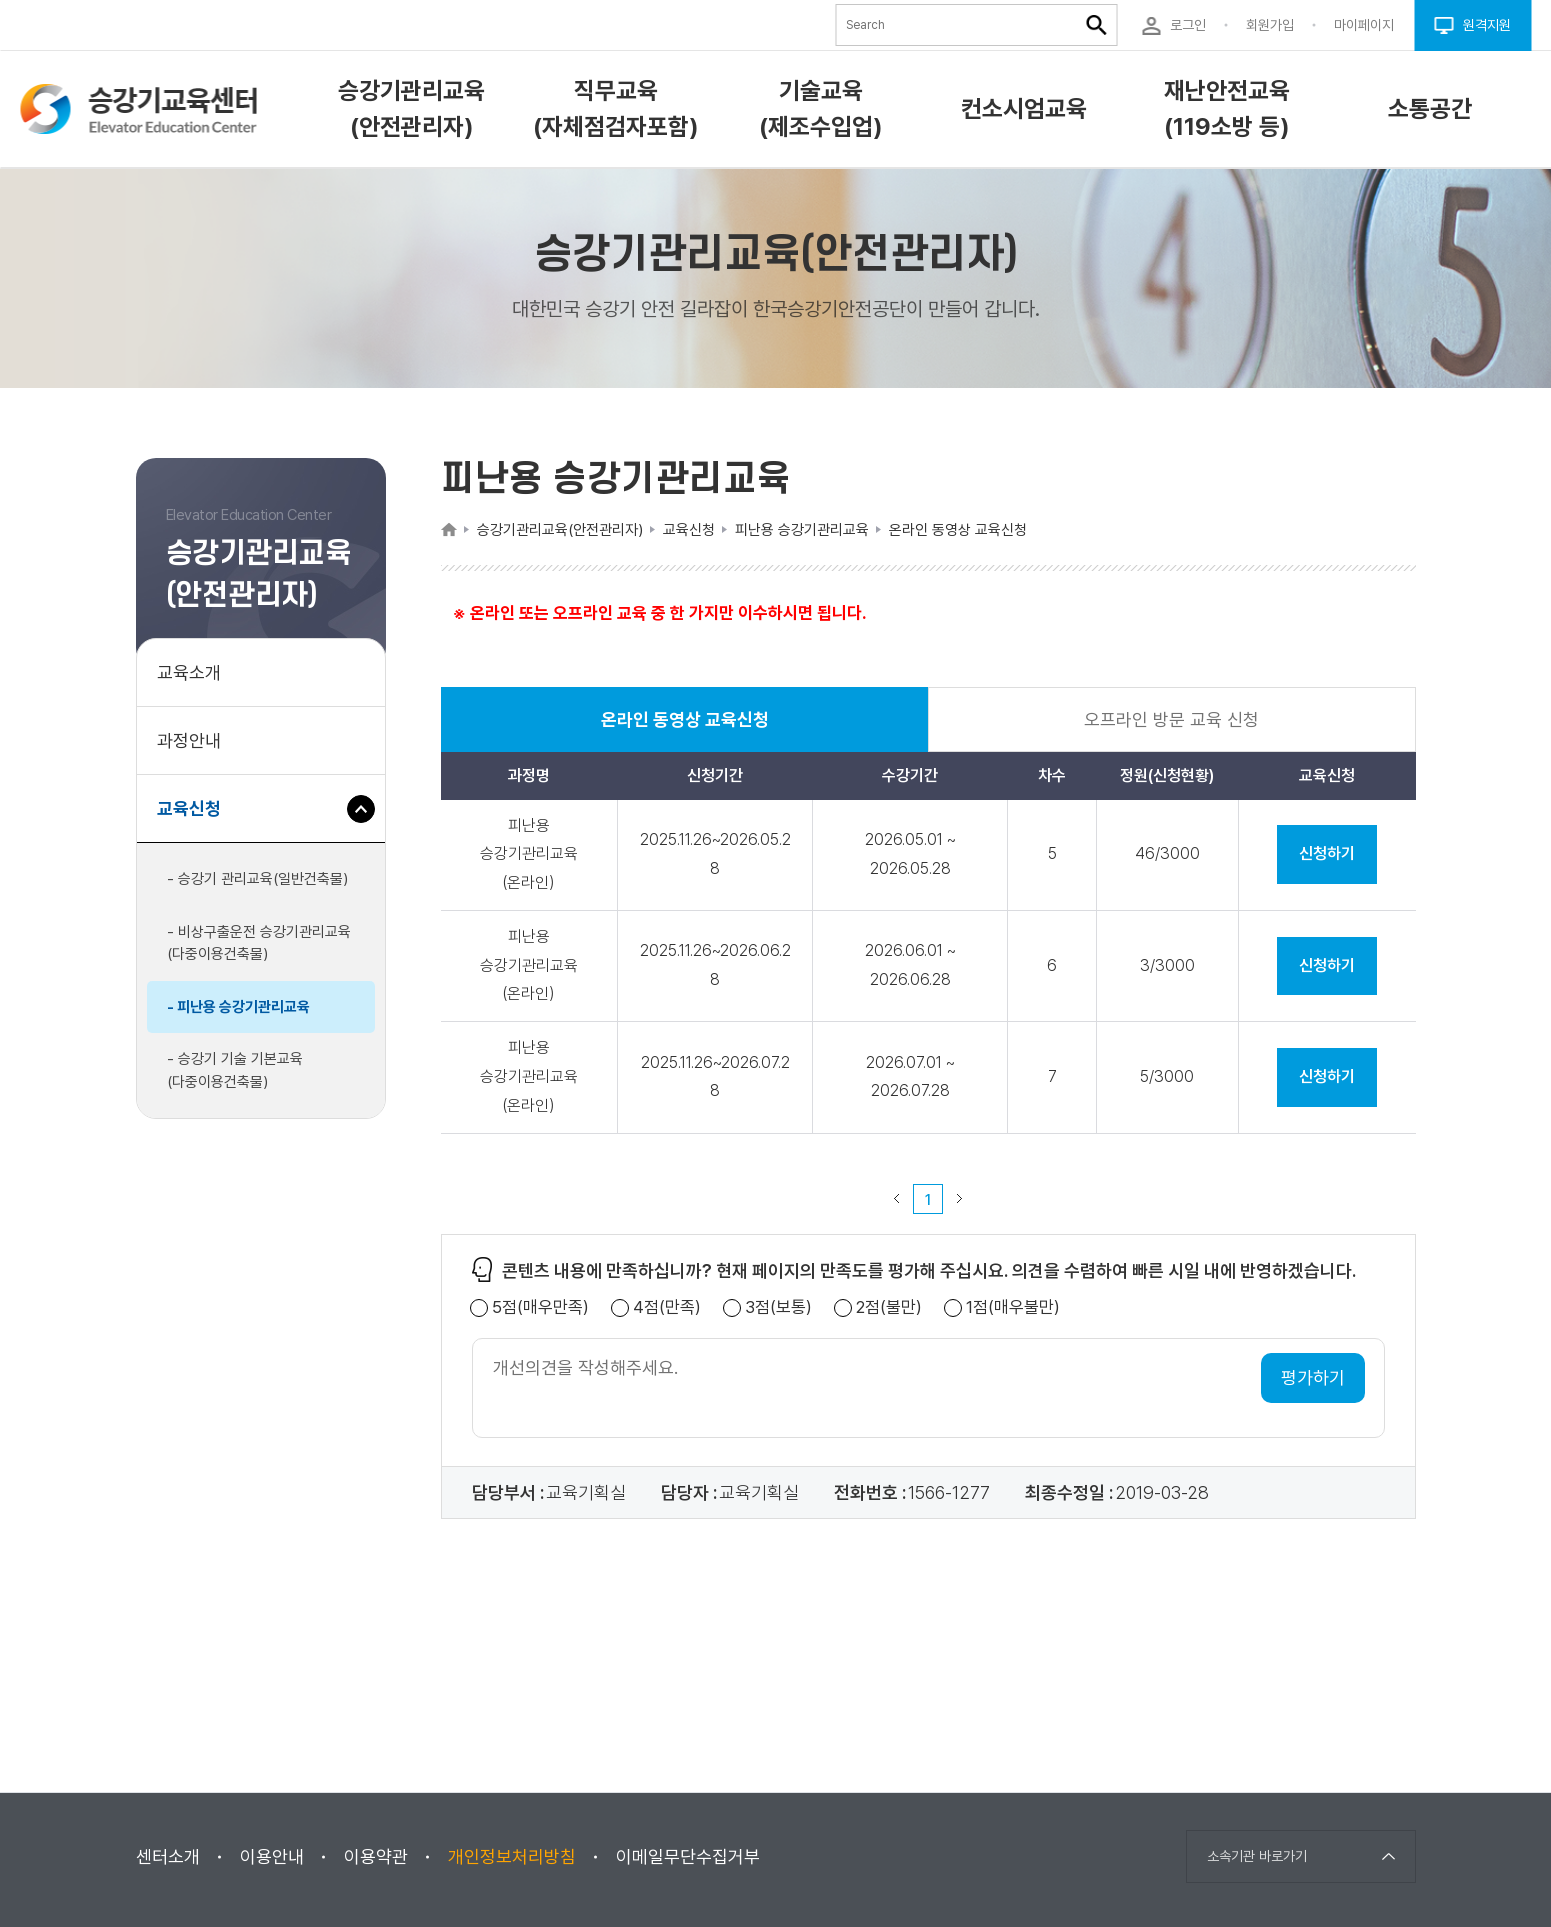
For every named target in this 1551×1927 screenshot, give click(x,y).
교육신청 (196, 818)
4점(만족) (667, 1307)
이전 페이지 (897, 1199)
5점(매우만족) (540, 1307)
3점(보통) (778, 1307)
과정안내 (189, 740)
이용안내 (272, 1856)
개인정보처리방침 (512, 1856)
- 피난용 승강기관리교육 (238, 1007)
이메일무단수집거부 (688, 1856)
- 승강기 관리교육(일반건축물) (257, 879)
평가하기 (1313, 1377)
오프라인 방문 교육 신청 (1171, 719)
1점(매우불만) (1013, 1307)
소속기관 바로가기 (1257, 1856)
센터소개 (168, 1856)
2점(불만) (889, 1307)
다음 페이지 (960, 1199)
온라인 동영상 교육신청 (685, 730)
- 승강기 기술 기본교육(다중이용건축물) (235, 1070)
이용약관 (376, 1856)
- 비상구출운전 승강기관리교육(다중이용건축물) (259, 943)
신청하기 (1327, 853)
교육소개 (189, 672)
